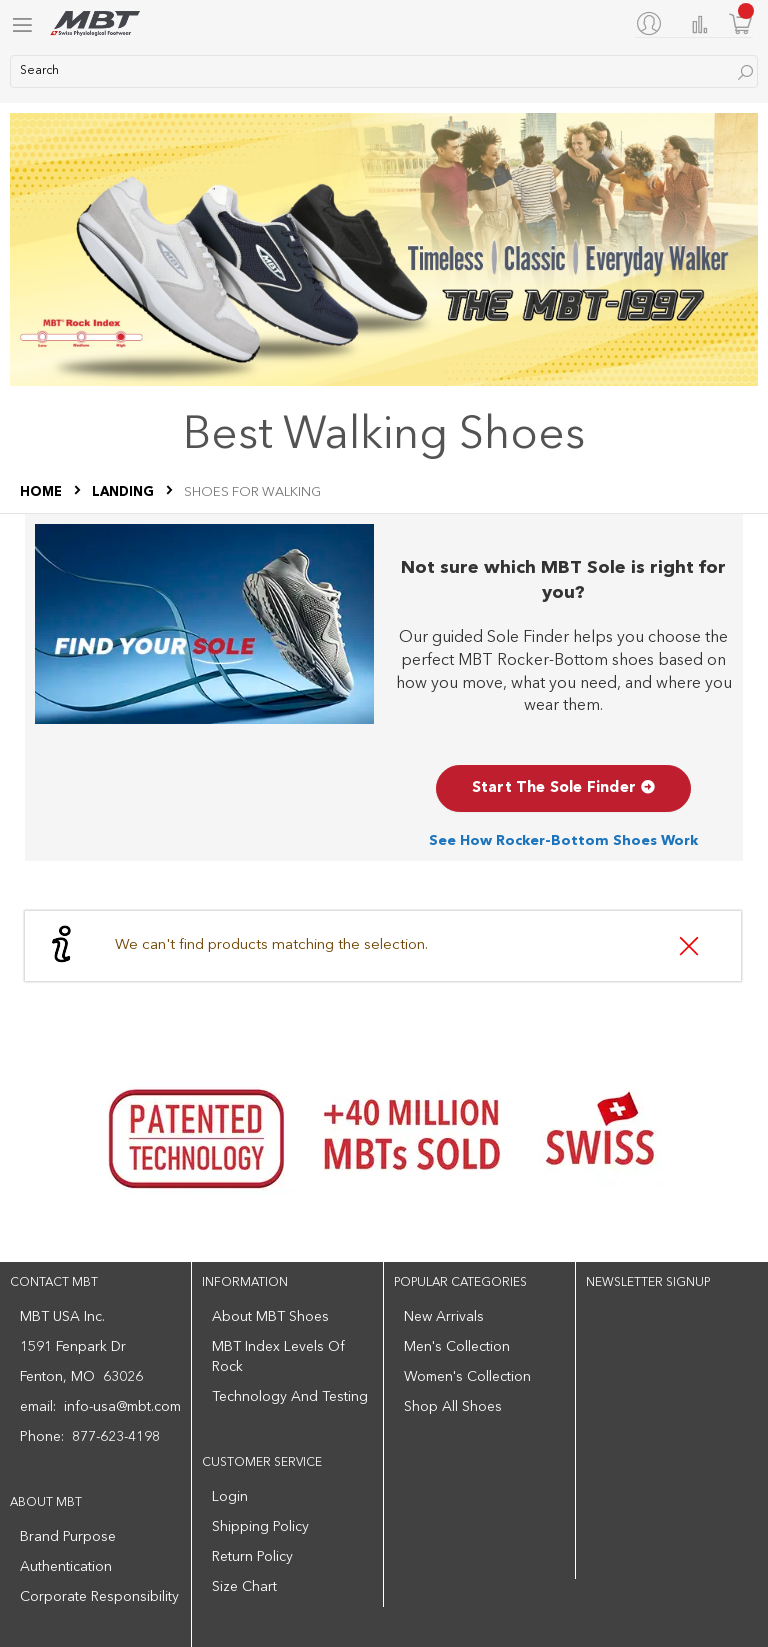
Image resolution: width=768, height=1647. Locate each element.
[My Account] (653, 23)
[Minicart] (741, 23)
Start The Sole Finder (563, 788)
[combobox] (384, 71)
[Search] (745, 72)
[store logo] (95, 23)
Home (42, 492)
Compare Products (700, 24)
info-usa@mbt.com (122, 1407)
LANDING (124, 492)
